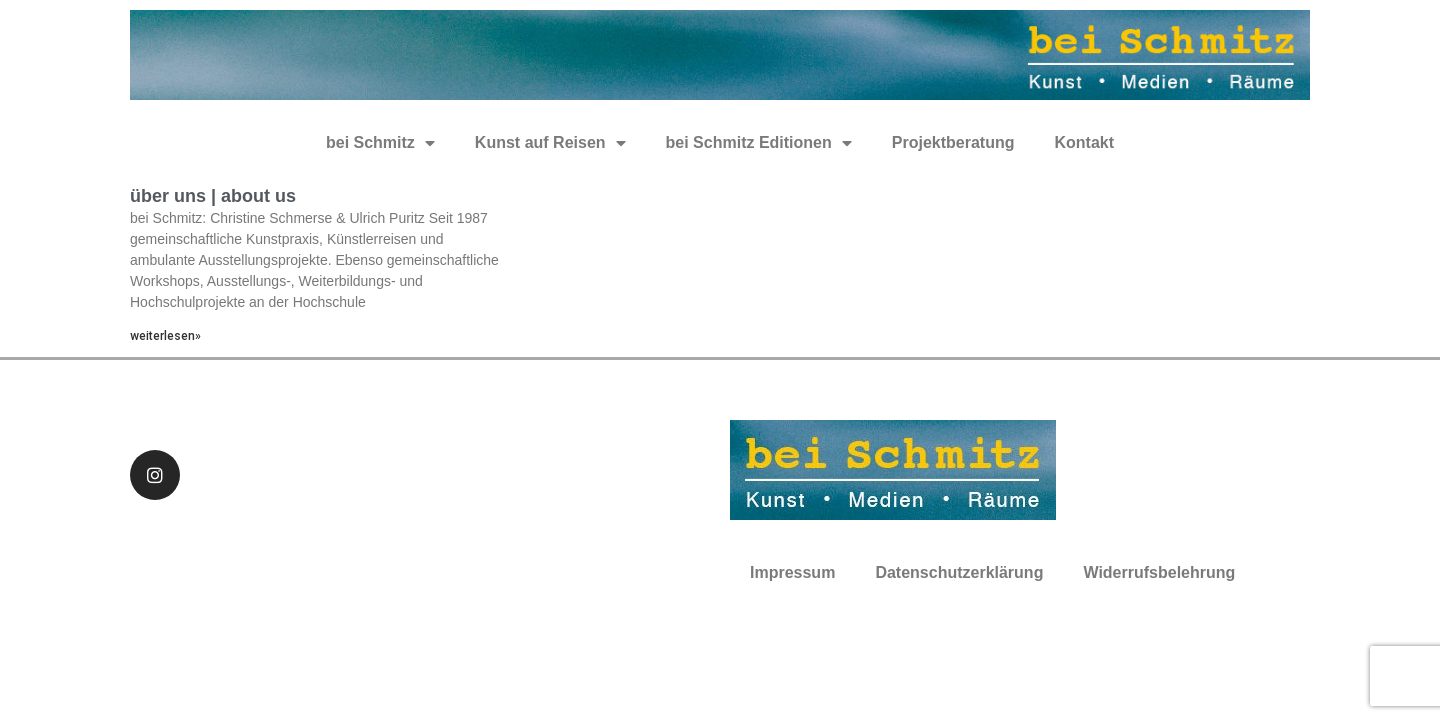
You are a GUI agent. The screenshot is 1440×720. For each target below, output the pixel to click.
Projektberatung (953, 142)
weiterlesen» (165, 336)
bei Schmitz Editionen (759, 143)
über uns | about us (213, 196)
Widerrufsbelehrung (1159, 572)
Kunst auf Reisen (550, 143)
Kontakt (1084, 142)
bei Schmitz (380, 143)
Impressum (792, 572)
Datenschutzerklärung (959, 572)
